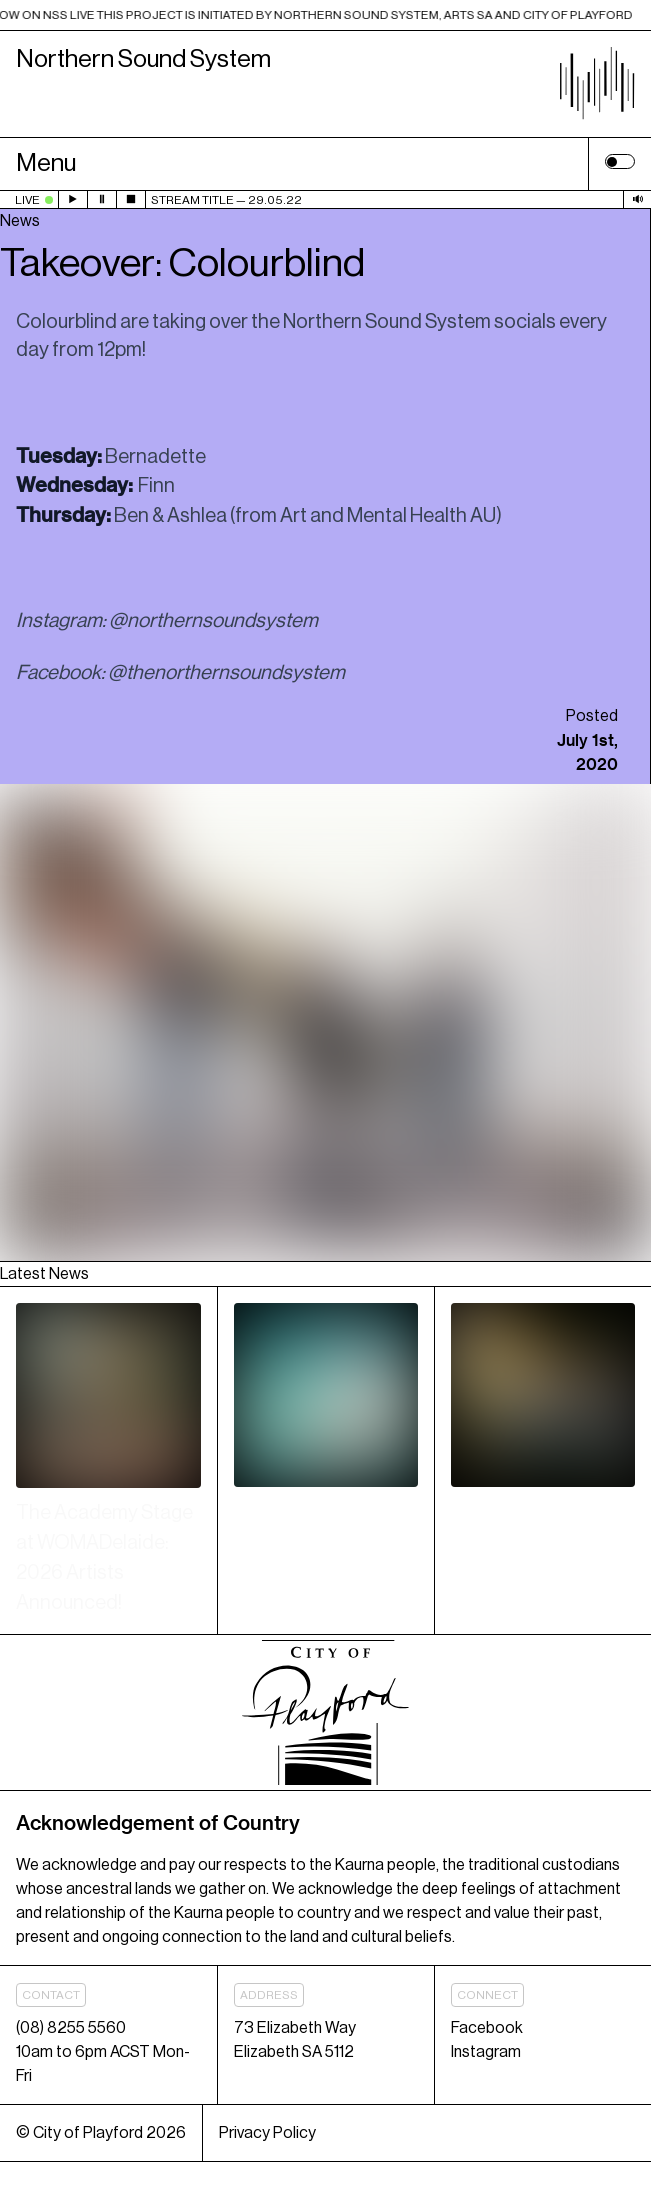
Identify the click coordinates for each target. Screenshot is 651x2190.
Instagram (486, 2052)
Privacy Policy (267, 2133)
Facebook (487, 2028)
